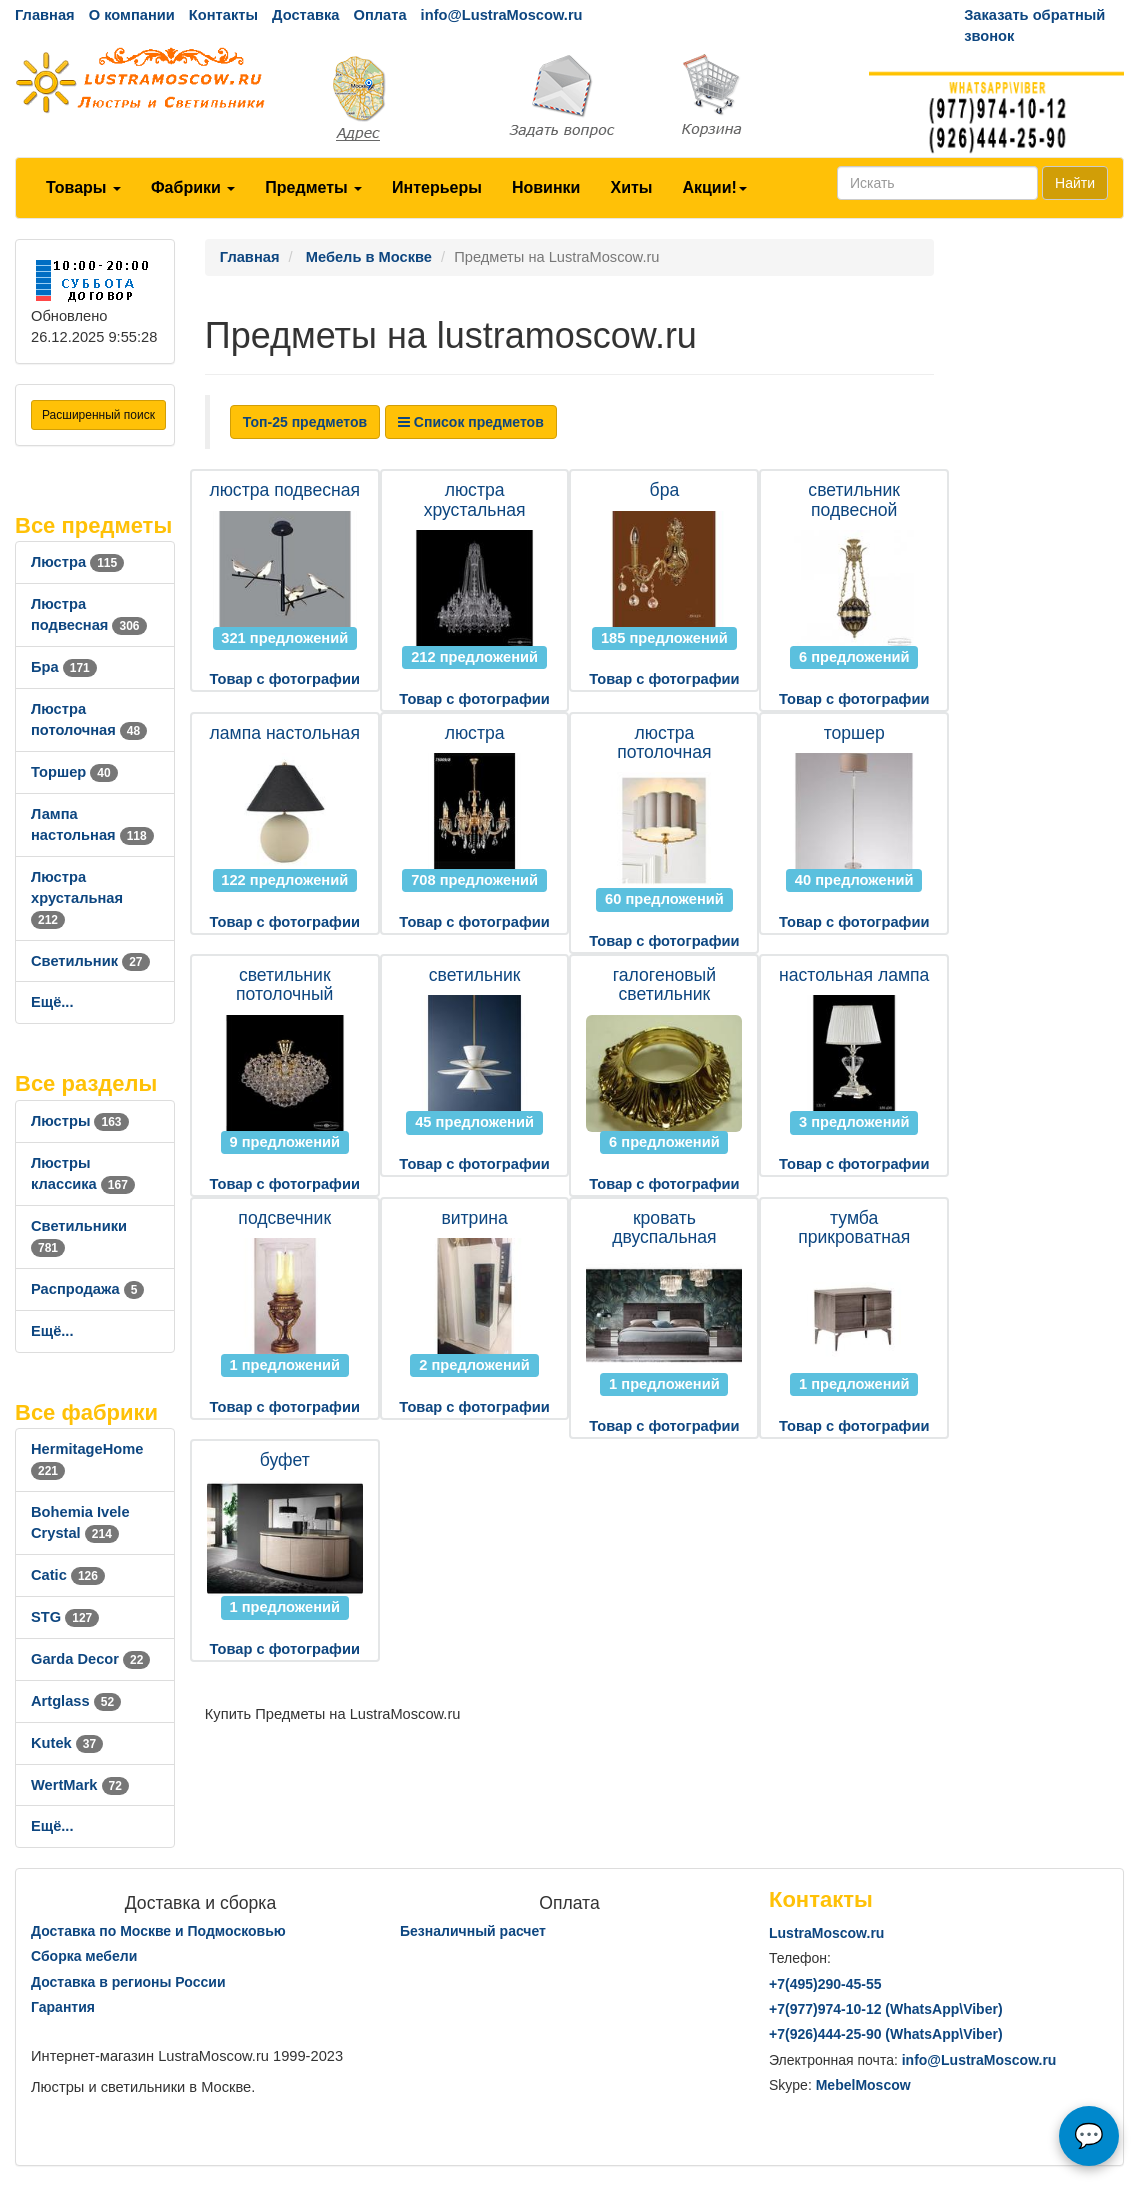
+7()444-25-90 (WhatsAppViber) (886, 2034)
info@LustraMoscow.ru (502, 15)
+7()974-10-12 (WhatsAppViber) (886, 2009)
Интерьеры (437, 187)
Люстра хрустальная (77, 898)
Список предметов (471, 422)
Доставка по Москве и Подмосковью (158, 1931)
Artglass (76, 1701)
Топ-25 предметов (305, 422)
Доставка (305, 15)
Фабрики (193, 187)
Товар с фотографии (285, 679)
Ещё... (52, 1002)
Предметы (313, 187)
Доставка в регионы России (128, 1982)
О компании (132, 15)
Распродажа (87, 1289)
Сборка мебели (84, 1956)
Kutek (67, 1743)
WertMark (80, 1785)
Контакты (223, 15)
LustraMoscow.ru (826, 1933)
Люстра (77, 562)
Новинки (546, 187)
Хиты (631, 187)
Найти (1075, 183)
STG (65, 1617)
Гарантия (63, 2007)
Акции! (714, 187)
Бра (64, 667)
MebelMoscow (863, 2085)
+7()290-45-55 (825, 1984)
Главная (45, 15)
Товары (83, 187)
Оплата (379, 15)
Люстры (80, 1121)
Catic (68, 1575)
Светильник (90, 961)
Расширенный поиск (98, 415)
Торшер (74, 772)
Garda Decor (90, 1659)
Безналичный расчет (473, 1931)
